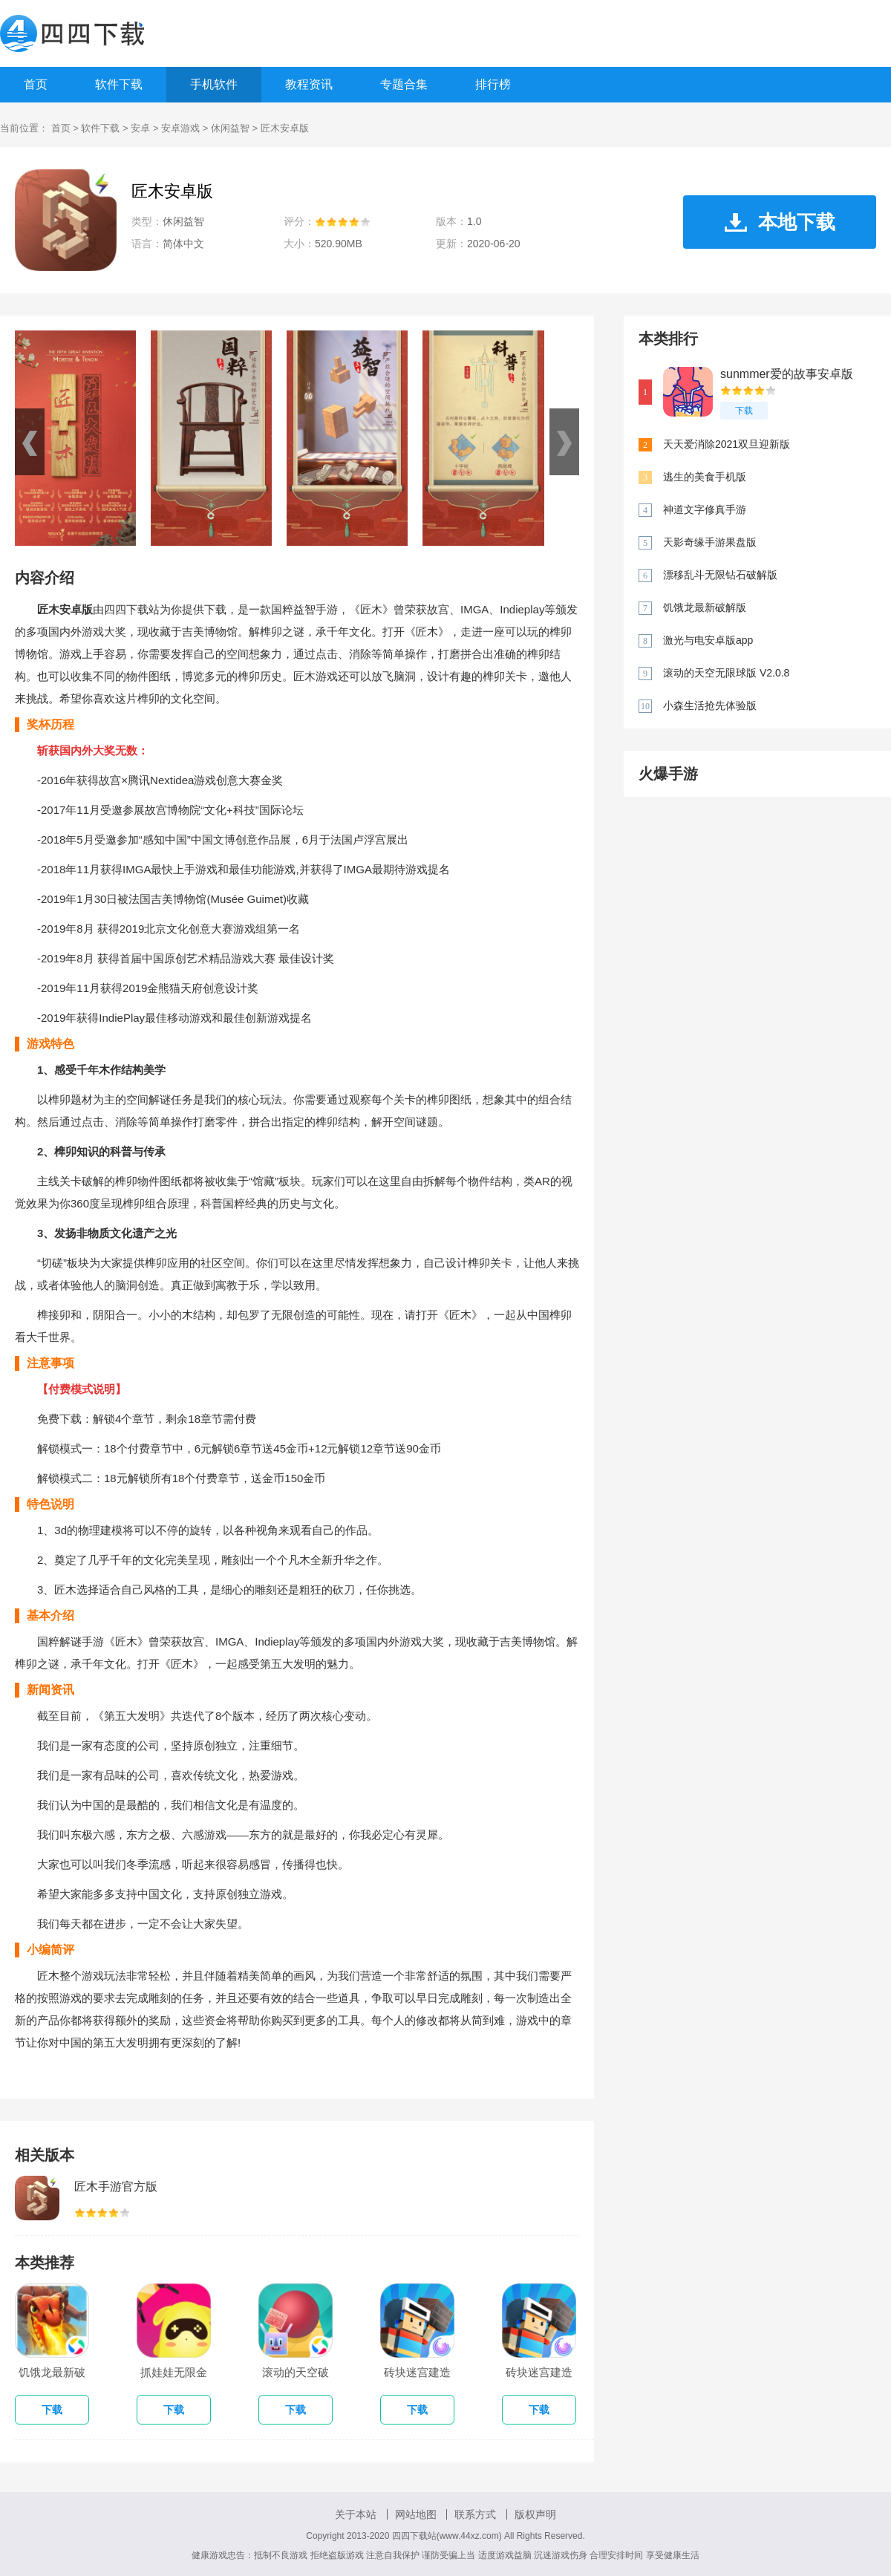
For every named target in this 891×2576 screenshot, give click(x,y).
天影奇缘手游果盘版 (710, 542)
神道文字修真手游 (704, 509)
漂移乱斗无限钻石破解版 (720, 575)
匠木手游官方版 (115, 2186)
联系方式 (475, 2514)
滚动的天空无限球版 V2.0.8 (726, 673)
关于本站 (355, 2514)
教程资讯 (309, 84)
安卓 (140, 128)
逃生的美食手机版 (704, 477)
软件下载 (119, 84)
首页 (36, 84)
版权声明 (535, 2514)
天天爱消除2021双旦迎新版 (726, 444)
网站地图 (416, 2514)
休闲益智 (230, 128)
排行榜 (493, 84)
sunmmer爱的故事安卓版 (786, 374)
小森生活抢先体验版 (710, 705)
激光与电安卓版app (708, 640)
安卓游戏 (180, 128)
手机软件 (214, 84)
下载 (744, 410)
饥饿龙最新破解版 (704, 607)
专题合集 (404, 84)
